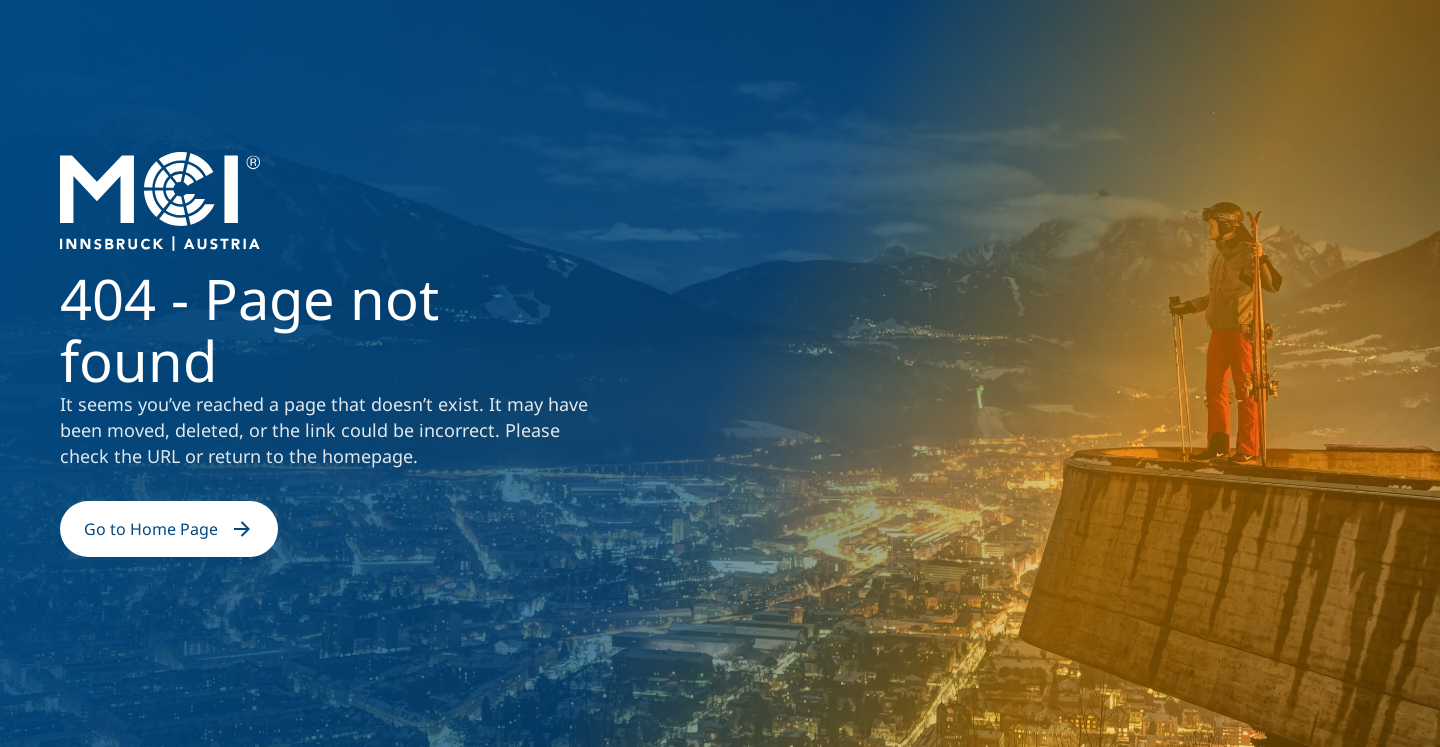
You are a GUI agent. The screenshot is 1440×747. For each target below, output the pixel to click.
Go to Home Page (169, 529)
